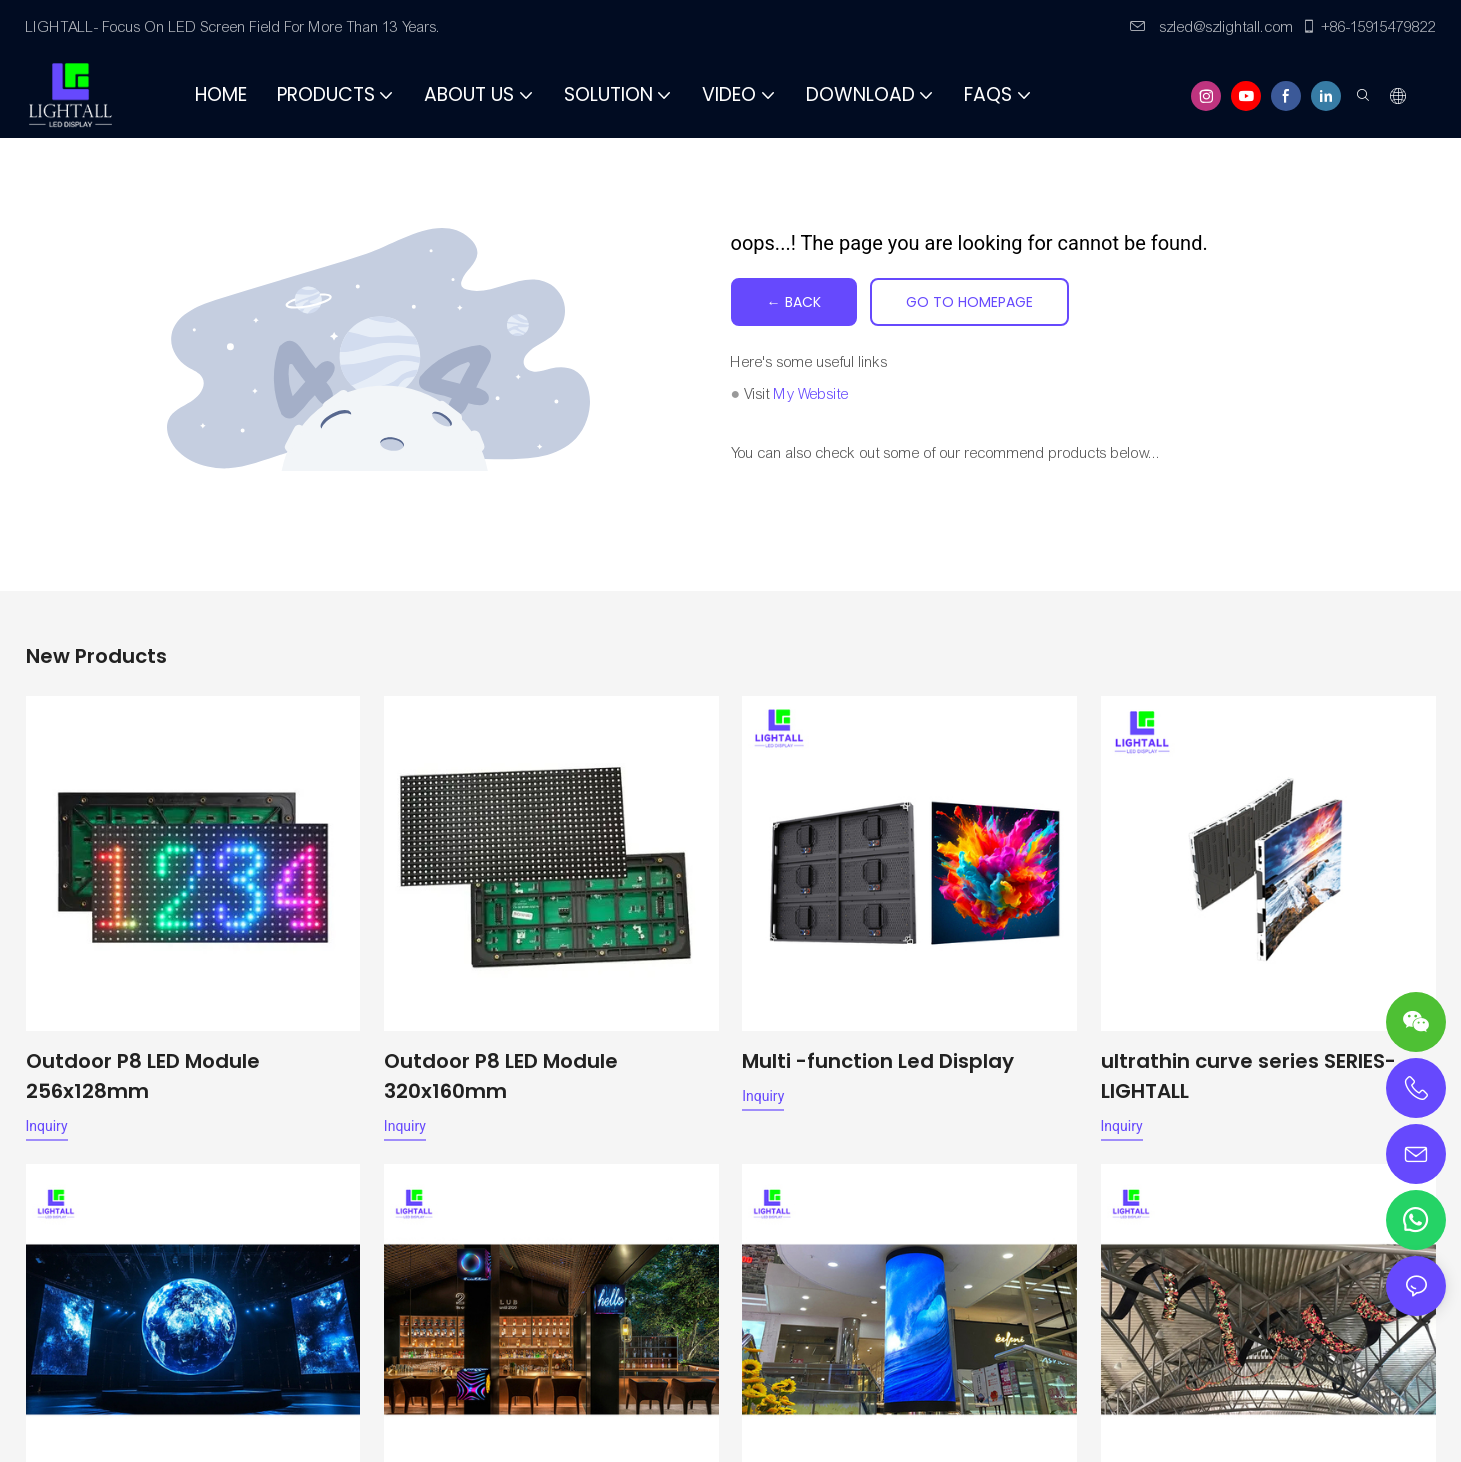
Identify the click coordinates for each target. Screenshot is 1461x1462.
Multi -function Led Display (878, 1061)
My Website (811, 394)
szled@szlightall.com (1212, 27)
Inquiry (47, 1126)
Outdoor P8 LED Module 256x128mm (143, 1076)
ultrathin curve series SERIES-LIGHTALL (1248, 1076)
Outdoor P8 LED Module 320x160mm (501, 1076)
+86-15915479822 (1368, 27)
